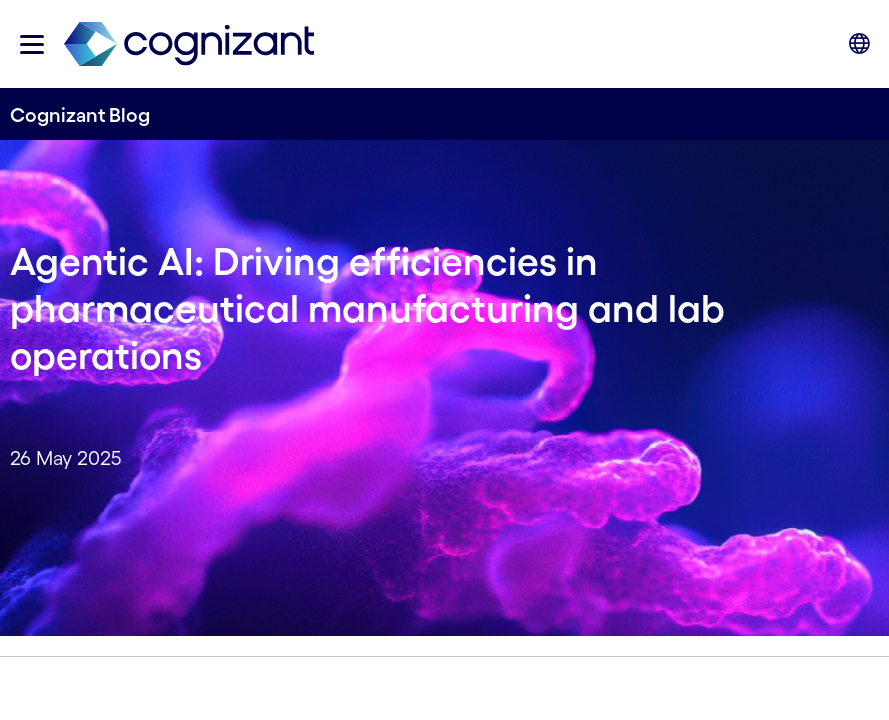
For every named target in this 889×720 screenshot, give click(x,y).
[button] (32, 44)
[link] (189, 44)
